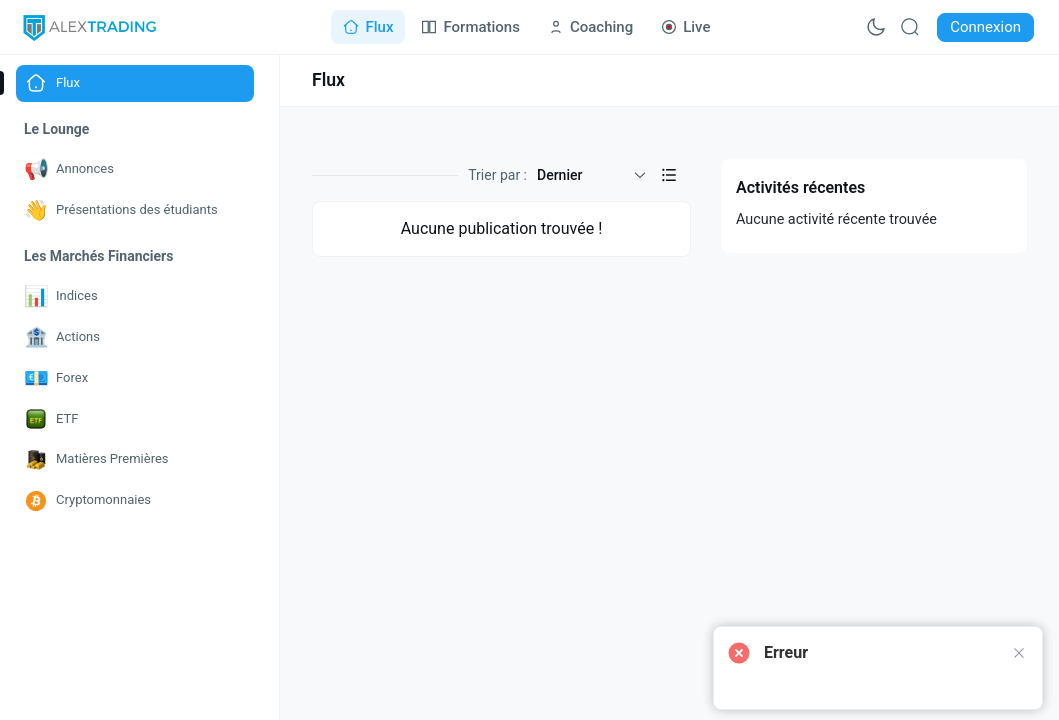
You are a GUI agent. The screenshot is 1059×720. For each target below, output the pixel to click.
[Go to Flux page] (368, 27)
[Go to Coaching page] (590, 27)
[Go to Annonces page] (135, 169)
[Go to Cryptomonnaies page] (135, 500)
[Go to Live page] (685, 27)
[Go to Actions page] (135, 337)
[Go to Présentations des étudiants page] (135, 210)
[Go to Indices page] (135, 296)
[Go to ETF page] (135, 419)
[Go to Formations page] (470, 27)
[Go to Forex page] (135, 378)
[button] (669, 175)
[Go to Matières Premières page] (135, 459)
